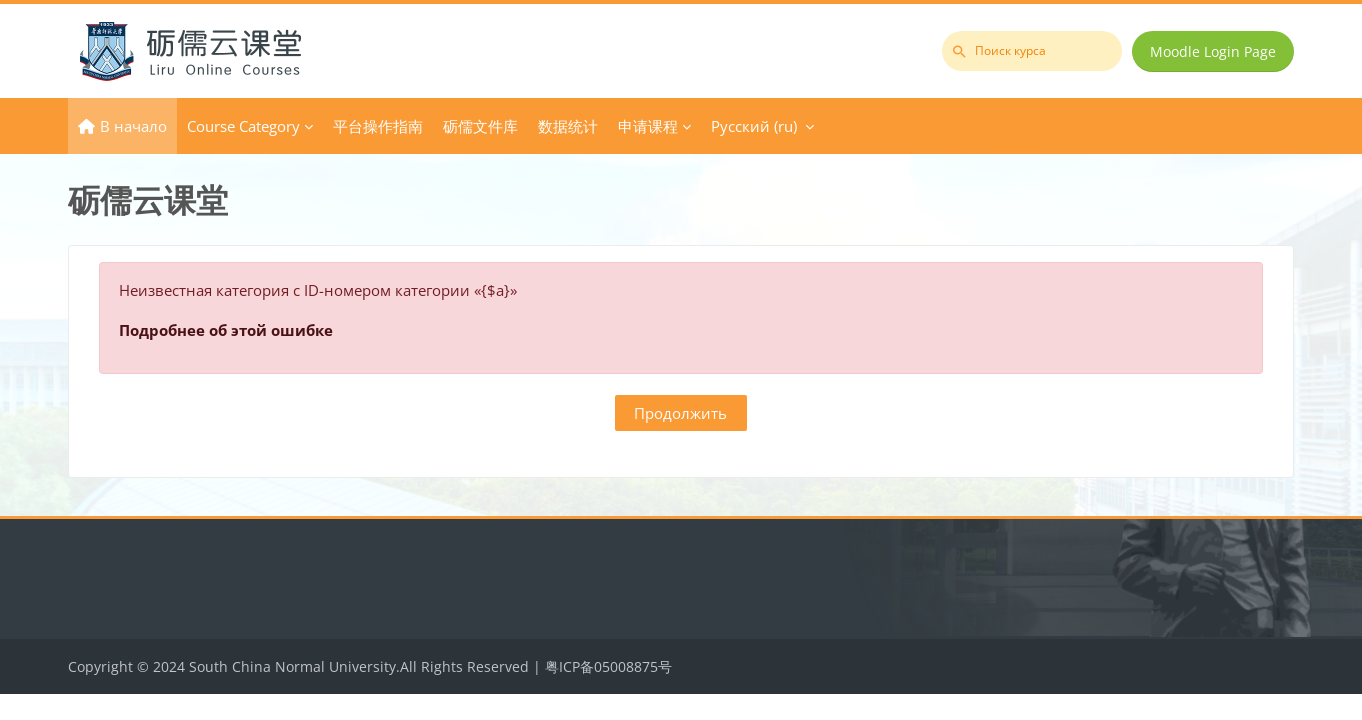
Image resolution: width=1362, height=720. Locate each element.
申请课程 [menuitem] (648, 126)
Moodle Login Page (1213, 51)
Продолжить (680, 413)
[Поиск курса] (1032, 51)
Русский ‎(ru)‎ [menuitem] (754, 126)
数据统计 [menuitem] (568, 126)
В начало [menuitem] (133, 126)
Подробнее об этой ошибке (226, 330)
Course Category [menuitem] (243, 126)
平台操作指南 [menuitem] (378, 126)
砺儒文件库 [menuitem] (480, 126)
